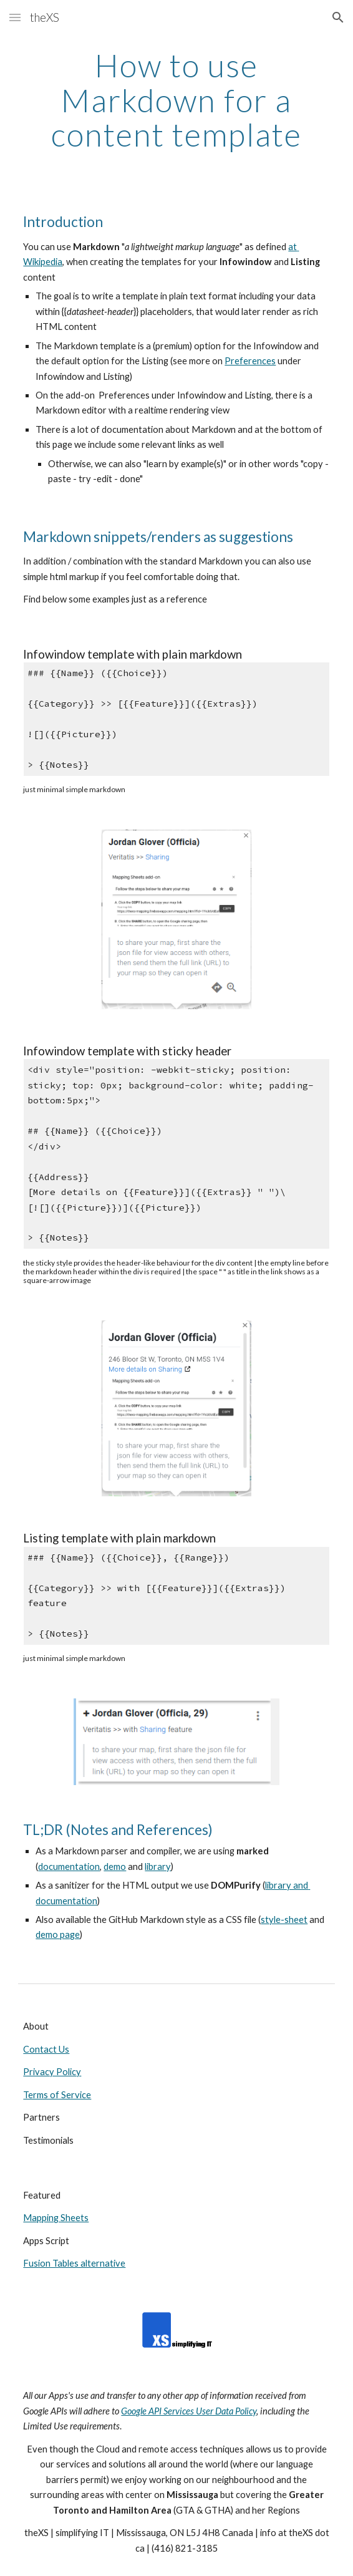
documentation (69, 1866)
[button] (15, 17)
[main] (176, 100)
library (158, 1866)
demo (115, 1866)
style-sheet (284, 1919)
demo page (58, 1934)
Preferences (250, 361)
